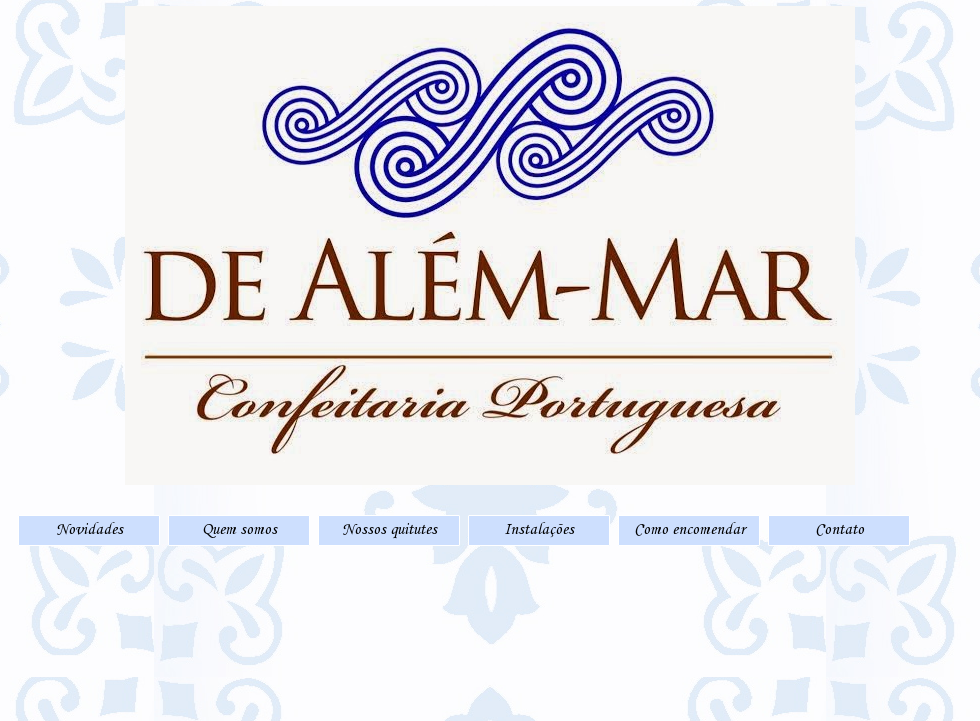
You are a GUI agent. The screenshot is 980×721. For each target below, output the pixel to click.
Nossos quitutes (389, 530)
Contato (839, 530)
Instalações (539, 530)
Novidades (89, 530)
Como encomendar (689, 530)
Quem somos (239, 530)
